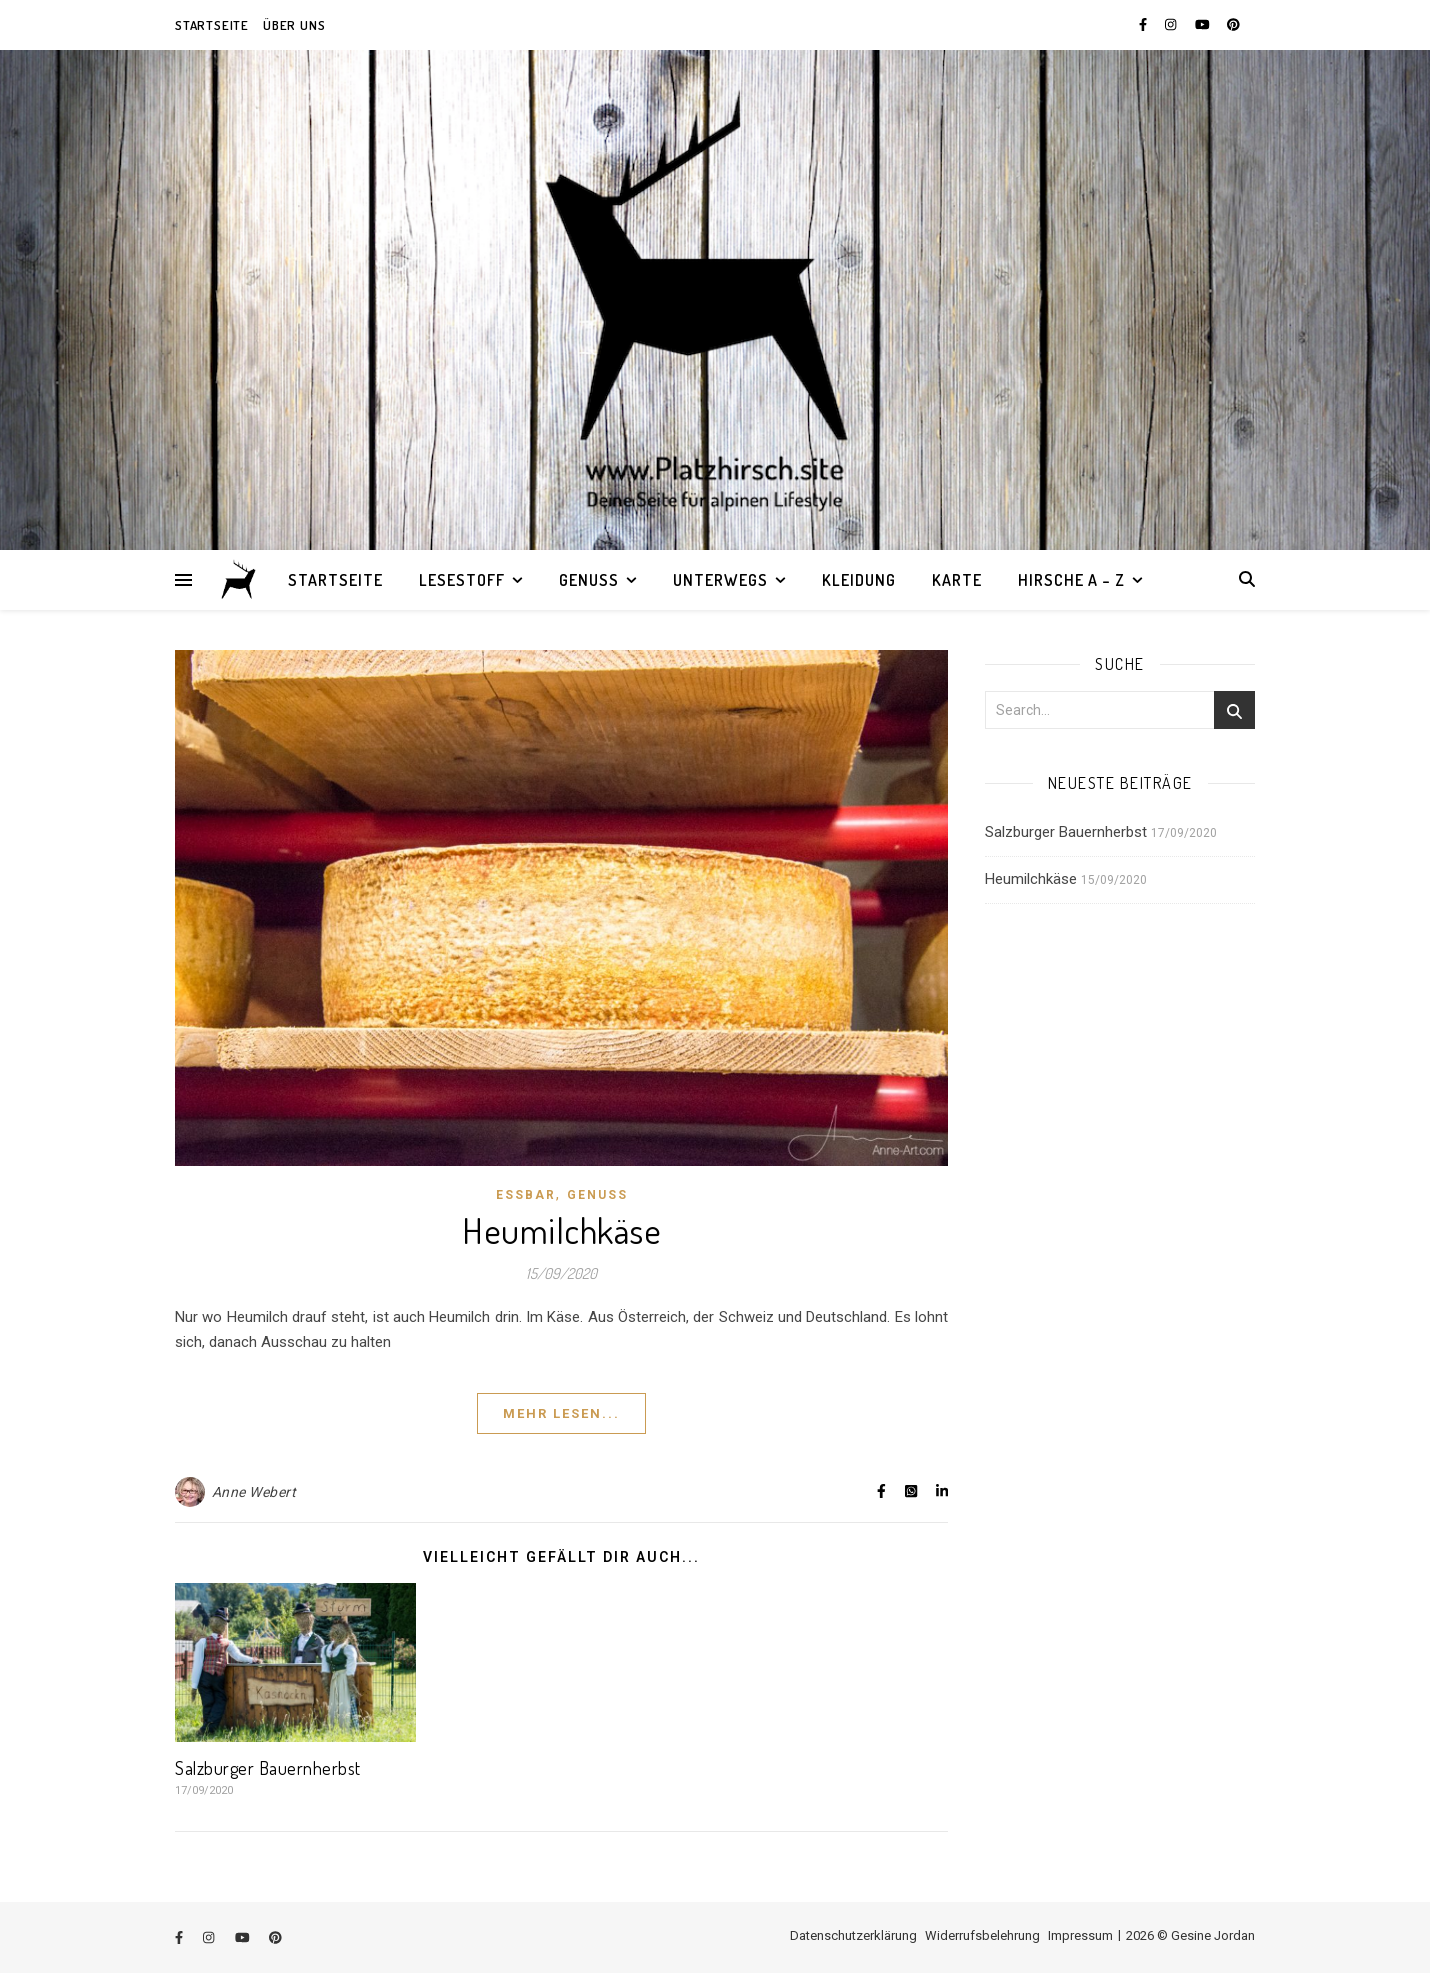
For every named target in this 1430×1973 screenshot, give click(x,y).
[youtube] (1204, 24)
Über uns (294, 25)
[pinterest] (1233, 24)
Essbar (526, 1195)
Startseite (212, 25)
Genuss (589, 580)
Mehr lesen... (561, 1413)
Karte (957, 580)
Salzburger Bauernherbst (268, 1768)
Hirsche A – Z (1071, 580)
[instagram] (1172, 24)
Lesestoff (462, 580)
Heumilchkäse (561, 1230)
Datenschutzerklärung (853, 1935)
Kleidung (859, 580)
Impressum (1080, 1935)
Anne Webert (254, 1492)
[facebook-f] (1144, 24)
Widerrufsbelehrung (982, 1935)
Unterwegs (720, 580)
